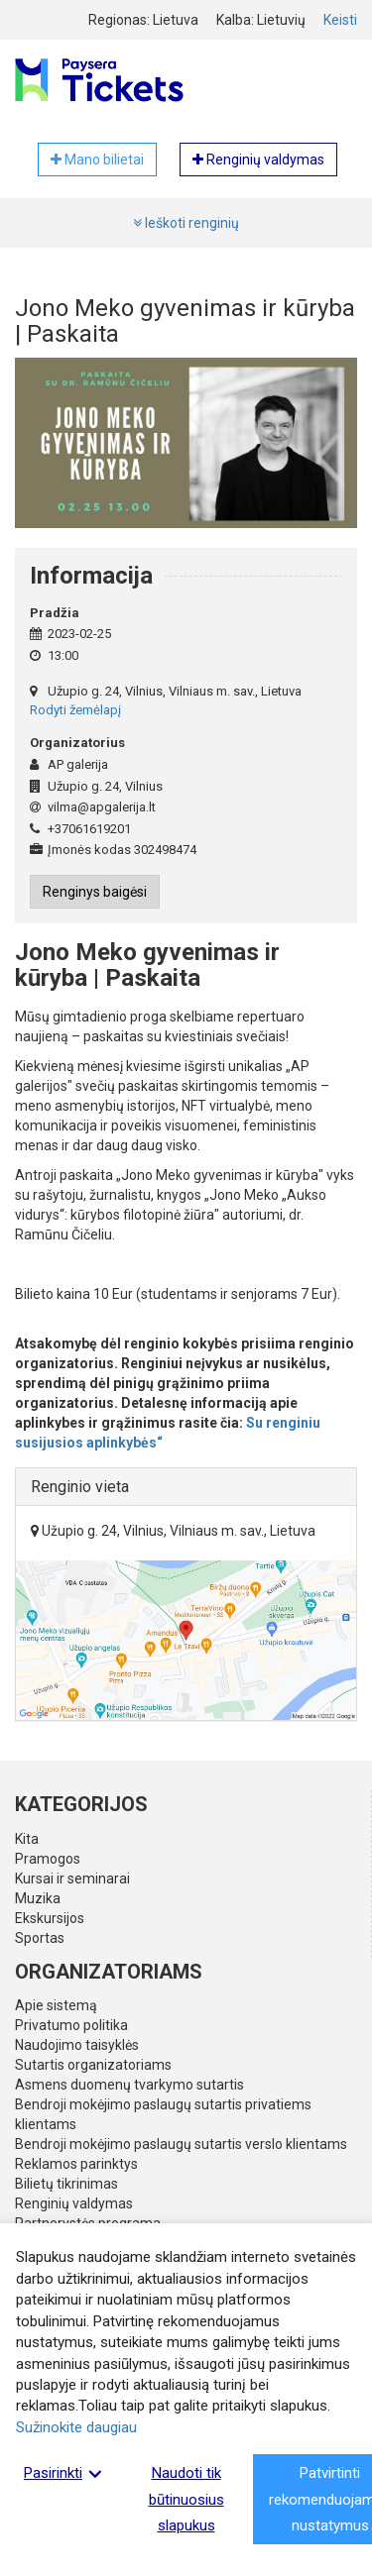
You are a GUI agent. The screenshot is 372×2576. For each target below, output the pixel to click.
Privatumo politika (71, 2025)
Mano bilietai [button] (97, 159)
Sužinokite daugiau (76, 2427)
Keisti (340, 20)
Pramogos (47, 1859)
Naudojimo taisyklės (77, 2045)
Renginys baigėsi (95, 892)
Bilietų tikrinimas (66, 2184)
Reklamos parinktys (76, 2164)
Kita (27, 1839)
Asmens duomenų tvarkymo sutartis (129, 2085)
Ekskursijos (49, 1918)
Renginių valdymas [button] (258, 159)
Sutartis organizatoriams (93, 2065)
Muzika (38, 1898)
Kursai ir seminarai (72, 1878)
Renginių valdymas (74, 2203)
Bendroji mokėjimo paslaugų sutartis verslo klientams (181, 2144)
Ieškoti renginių (186, 223)
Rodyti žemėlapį (75, 709)
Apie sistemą (56, 2005)
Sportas (39, 1938)
